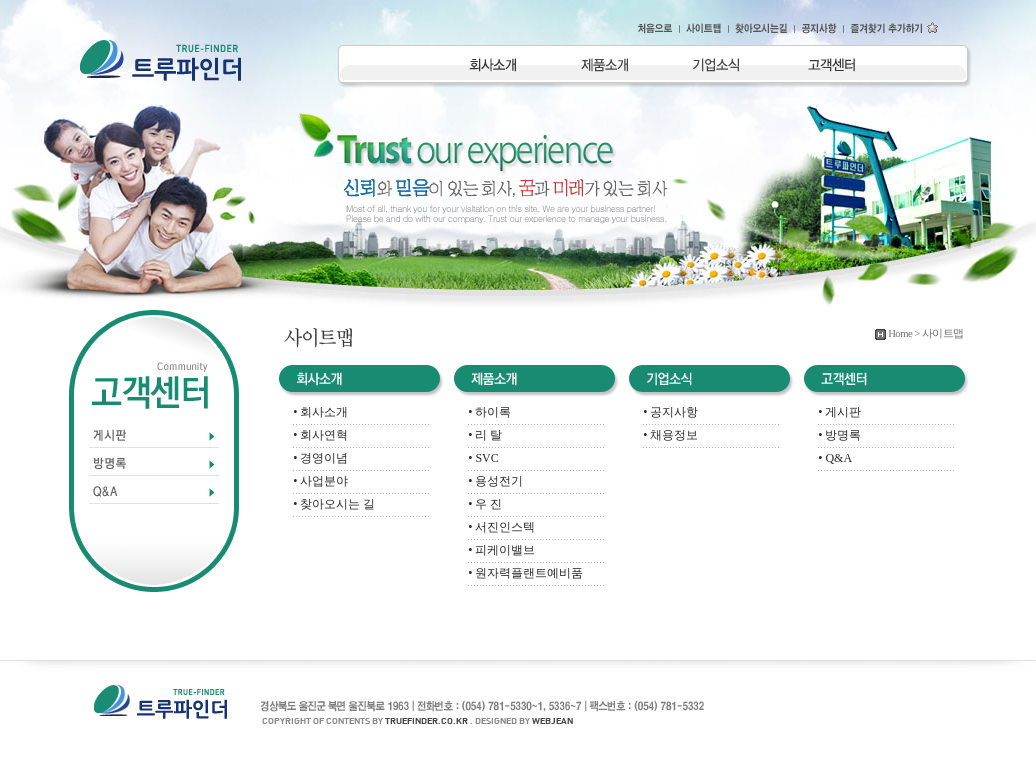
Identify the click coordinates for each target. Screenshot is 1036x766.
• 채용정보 (670, 435)
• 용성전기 (495, 481)
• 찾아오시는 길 (334, 504)
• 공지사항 (670, 412)
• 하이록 (489, 412)
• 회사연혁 (320, 435)
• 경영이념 (320, 458)
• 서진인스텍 (501, 527)
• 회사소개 (320, 412)
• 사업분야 (320, 481)
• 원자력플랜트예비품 (525, 573)
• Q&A (835, 458)
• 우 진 (485, 504)
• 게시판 (839, 412)
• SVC (483, 458)
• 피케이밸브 (501, 550)
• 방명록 (839, 435)
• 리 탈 (485, 435)
